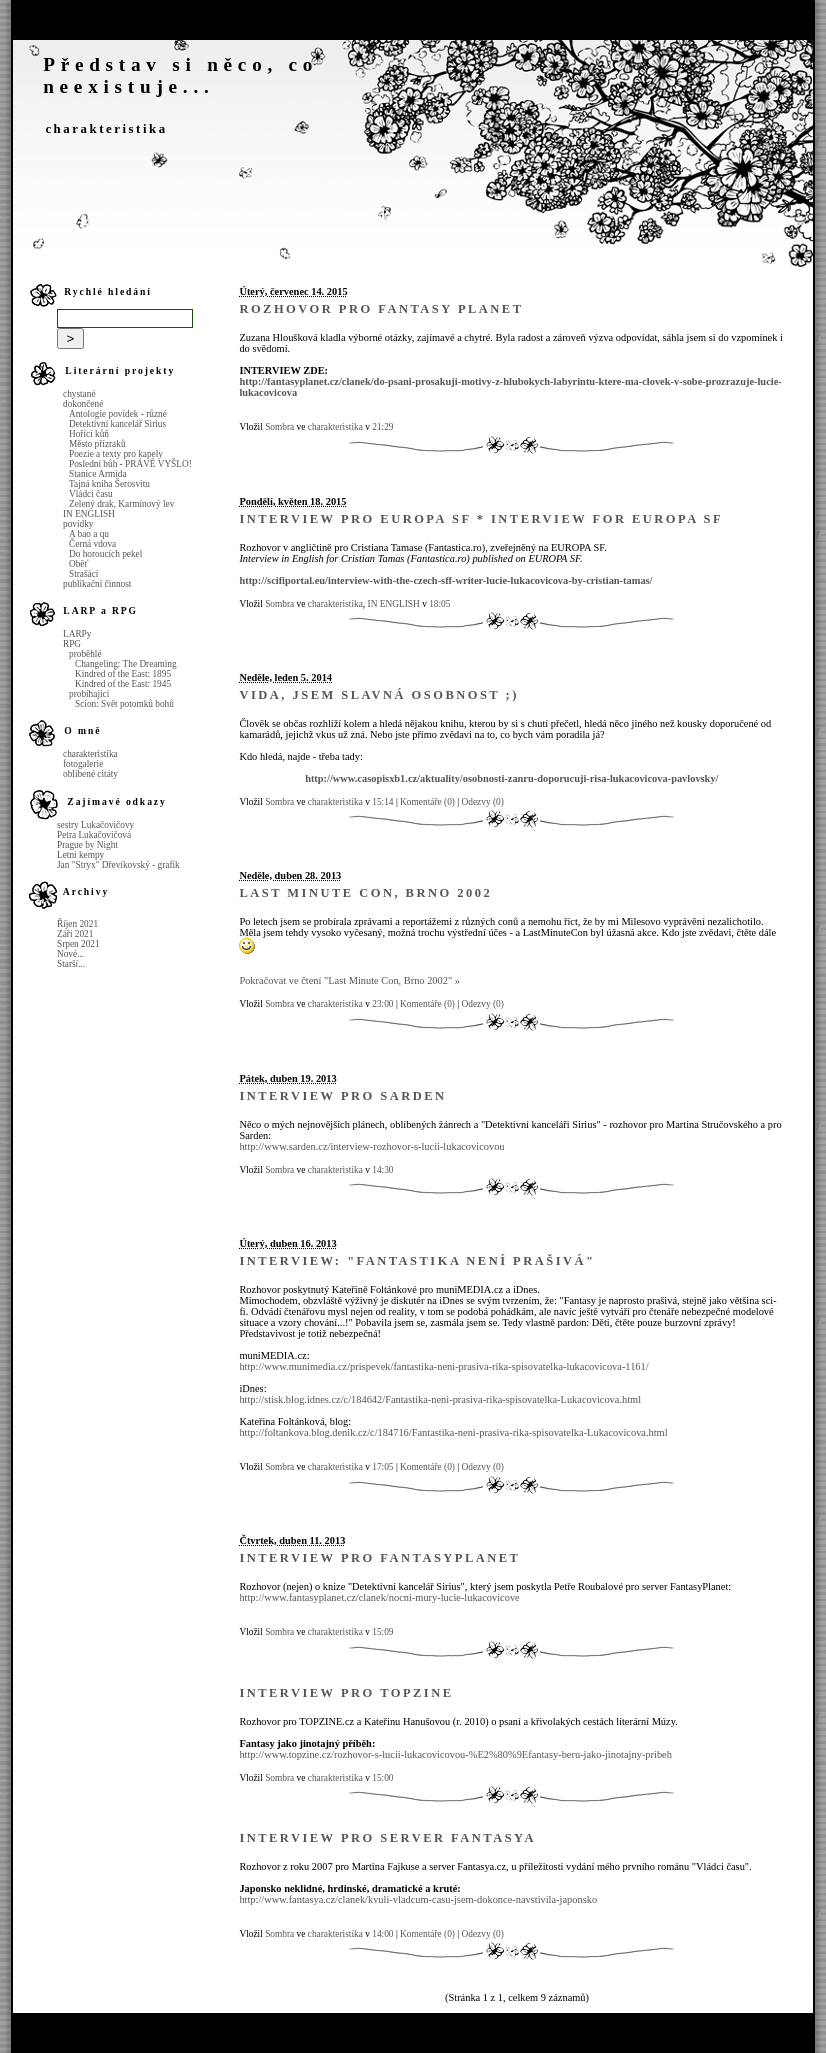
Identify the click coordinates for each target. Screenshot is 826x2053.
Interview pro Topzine (346, 1693)
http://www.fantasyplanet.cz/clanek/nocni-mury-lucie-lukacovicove (379, 1597)
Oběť (78, 564)
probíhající (89, 694)
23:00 (382, 1004)
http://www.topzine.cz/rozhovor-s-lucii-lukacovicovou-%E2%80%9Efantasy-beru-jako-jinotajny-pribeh (455, 1754)
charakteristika (106, 129)
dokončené (83, 404)
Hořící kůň (89, 434)
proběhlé (85, 654)
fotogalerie (83, 764)
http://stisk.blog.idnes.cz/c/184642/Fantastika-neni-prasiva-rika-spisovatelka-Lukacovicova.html (440, 1399)
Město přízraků (97, 444)
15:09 (382, 1632)
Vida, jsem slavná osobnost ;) (378, 695)
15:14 (382, 802)
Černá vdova (92, 544)
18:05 (439, 604)
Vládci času (91, 494)
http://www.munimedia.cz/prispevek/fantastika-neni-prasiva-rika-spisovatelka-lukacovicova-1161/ (443, 1366)
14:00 (382, 1934)
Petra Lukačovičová (94, 835)
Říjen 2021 (77, 924)
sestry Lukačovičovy (95, 825)
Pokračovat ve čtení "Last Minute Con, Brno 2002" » (349, 980)
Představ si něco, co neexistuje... (180, 75)
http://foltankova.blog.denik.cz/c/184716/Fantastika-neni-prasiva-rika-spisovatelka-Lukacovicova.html (453, 1432)
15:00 (382, 1778)
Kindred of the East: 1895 (123, 674)
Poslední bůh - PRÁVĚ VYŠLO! (130, 464)
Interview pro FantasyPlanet (379, 1558)
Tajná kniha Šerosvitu (109, 484)
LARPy (77, 634)
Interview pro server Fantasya (387, 1838)
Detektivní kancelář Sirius (117, 424)
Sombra (279, 427)
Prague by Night (87, 845)
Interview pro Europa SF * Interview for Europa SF (481, 519)
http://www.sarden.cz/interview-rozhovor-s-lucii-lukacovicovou (371, 1146)
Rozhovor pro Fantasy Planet (381, 309)
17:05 (382, 1467)
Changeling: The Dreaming (126, 664)
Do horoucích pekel (105, 554)
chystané (79, 394)
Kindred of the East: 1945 (123, 684)
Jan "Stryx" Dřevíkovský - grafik (118, 865)
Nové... (70, 954)
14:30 (382, 1170)
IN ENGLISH (89, 514)
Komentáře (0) (427, 802)
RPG (72, 644)
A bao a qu (89, 534)
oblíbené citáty (90, 774)
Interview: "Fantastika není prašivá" (417, 1261)
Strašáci (83, 574)
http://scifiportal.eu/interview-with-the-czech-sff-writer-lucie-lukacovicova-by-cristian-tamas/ (445, 580)
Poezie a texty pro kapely (116, 454)
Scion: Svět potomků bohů (124, 704)
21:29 (382, 427)
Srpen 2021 (78, 944)
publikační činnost (97, 584)
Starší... (71, 964)
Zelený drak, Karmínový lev (121, 504)
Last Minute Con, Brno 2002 (365, 893)
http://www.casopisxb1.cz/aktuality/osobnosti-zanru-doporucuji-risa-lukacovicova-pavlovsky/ (511, 778)
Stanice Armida (98, 474)
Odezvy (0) (483, 802)
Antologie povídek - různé (118, 414)
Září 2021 (75, 934)
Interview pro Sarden (342, 1096)
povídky (78, 524)
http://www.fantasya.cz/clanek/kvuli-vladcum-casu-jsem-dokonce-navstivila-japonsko (418, 1899)
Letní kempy (80, 855)
